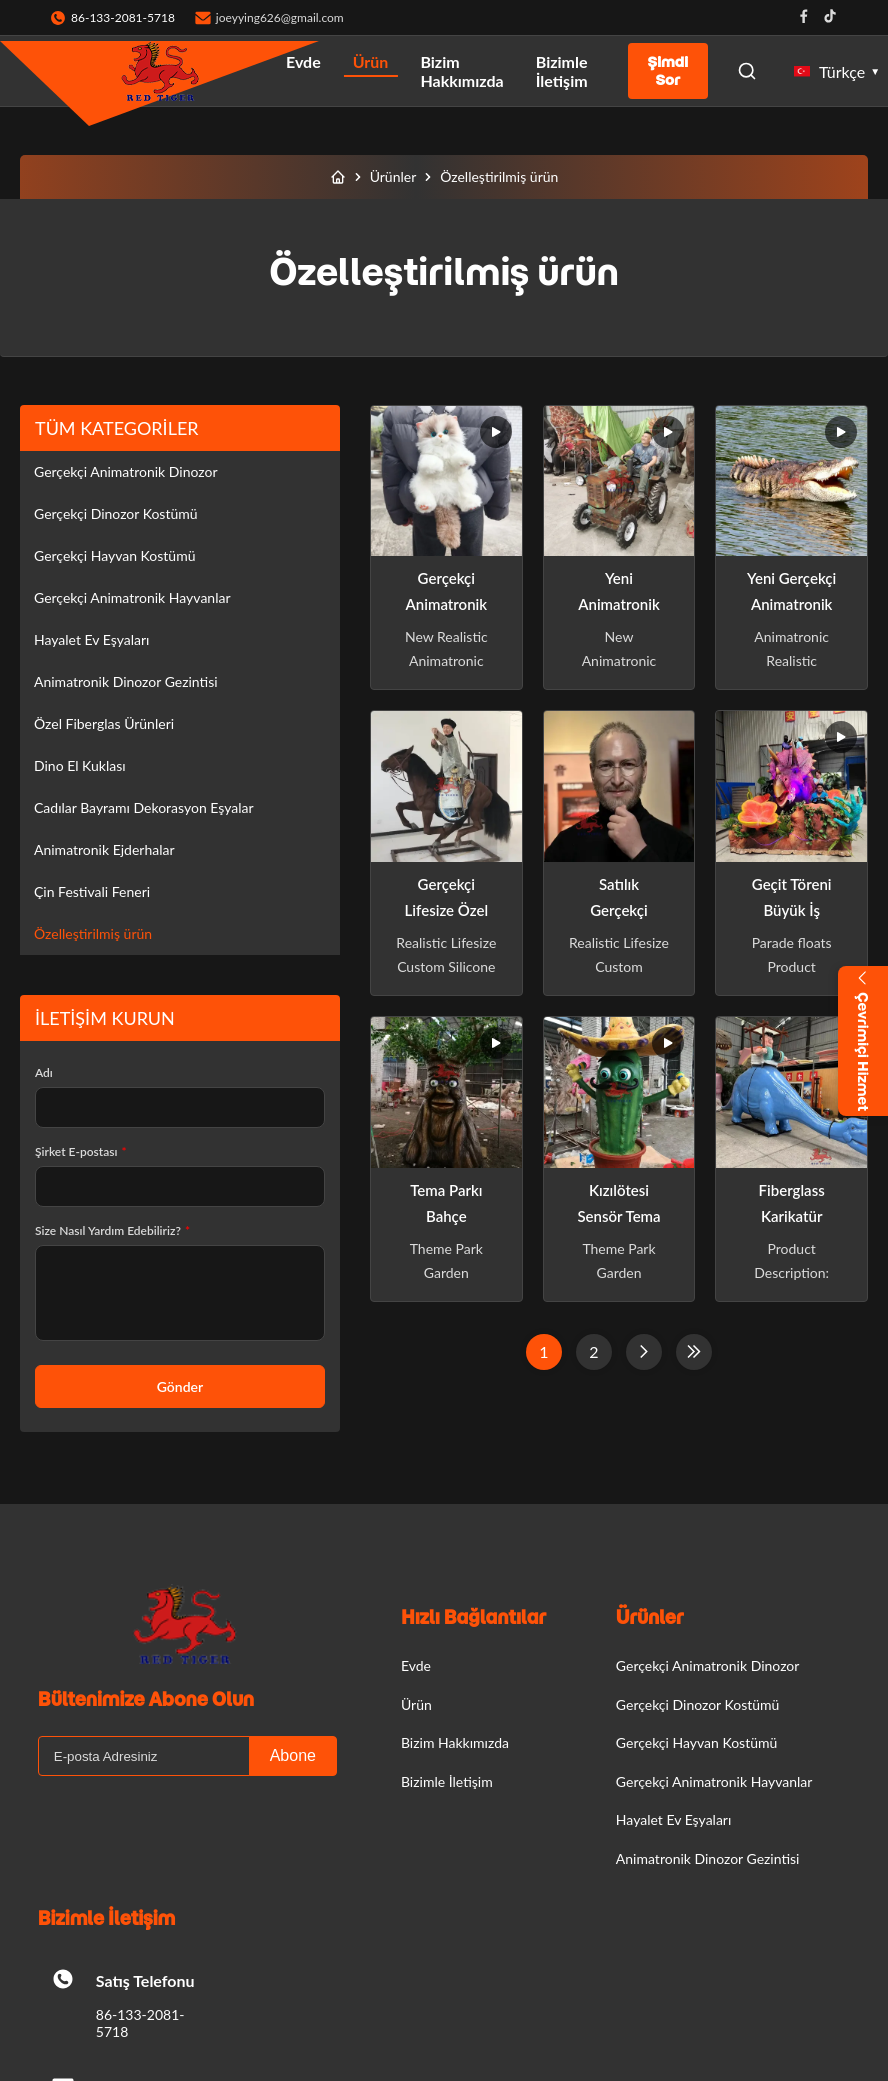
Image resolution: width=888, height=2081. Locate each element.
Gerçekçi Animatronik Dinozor (126, 471)
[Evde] (338, 177)
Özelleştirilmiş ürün (93, 933)
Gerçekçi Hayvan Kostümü (114, 555)
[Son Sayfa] (694, 1352)
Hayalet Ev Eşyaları (91, 639)
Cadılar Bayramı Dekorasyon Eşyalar (144, 807)
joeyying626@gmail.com (280, 17)
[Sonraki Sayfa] (644, 1352)
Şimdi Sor (668, 71)
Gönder (180, 1386)
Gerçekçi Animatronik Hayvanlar (132, 597)
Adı (44, 1072)
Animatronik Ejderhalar (104, 849)
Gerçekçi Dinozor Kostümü (116, 513)
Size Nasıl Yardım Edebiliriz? (112, 1230)
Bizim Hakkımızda (461, 71)
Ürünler (393, 176)
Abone (293, 1755)
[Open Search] (747, 71)
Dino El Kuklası (80, 765)
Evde (303, 61)
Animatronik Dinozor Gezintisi (126, 681)
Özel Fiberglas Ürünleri (104, 723)
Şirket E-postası (81, 1151)
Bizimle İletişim (562, 71)
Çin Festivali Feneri (92, 891)
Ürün (371, 61)
